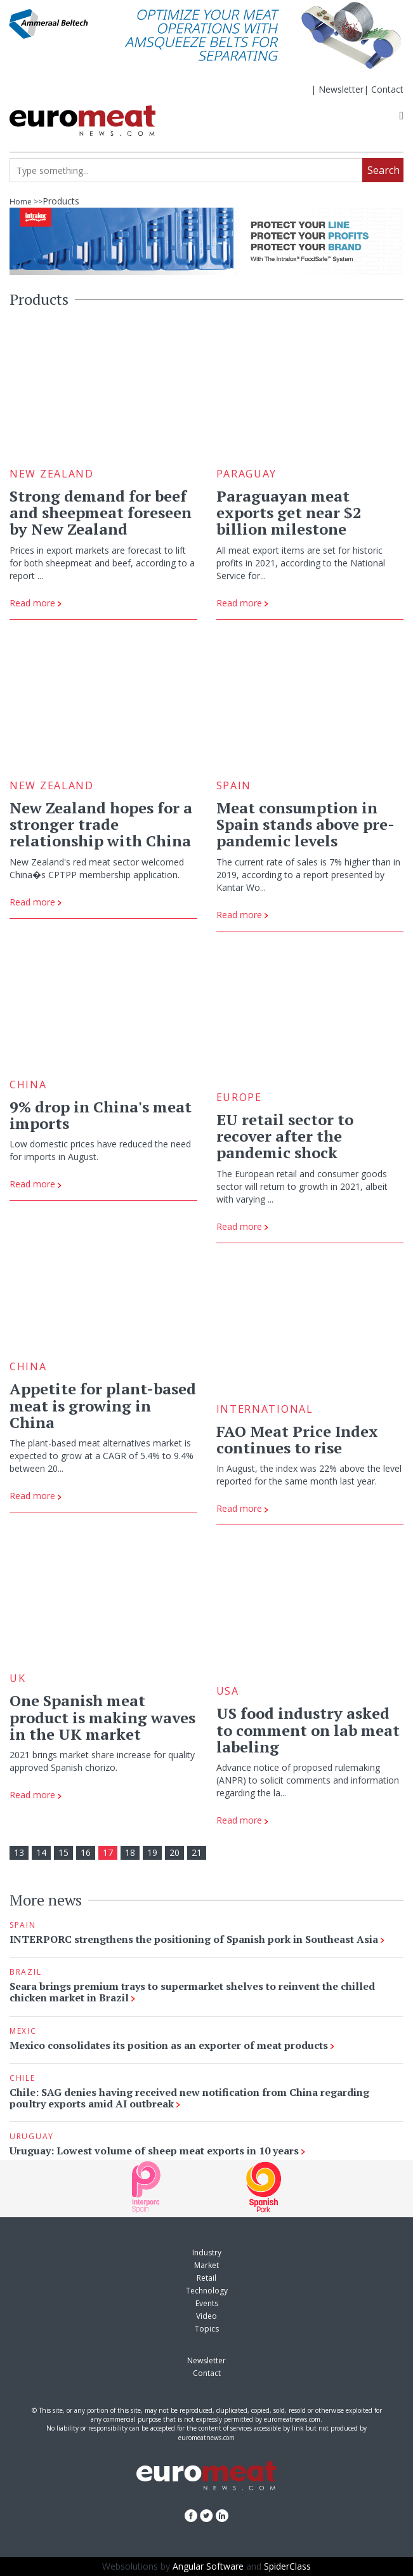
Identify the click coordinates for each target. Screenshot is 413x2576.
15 (63, 1852)
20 (174, 1852)
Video (206, 2316)
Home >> (26, 201)
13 (19, 1852)
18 (130, 1852)
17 (108, 1852)
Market (206, 2265)
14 (41, 1852)
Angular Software (208, 2566)
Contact (387, 89)
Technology (207, 2290)
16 (86, 1852)
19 (152, 1852)
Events (206, 2303)
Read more (36, 603)
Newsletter (341, 89)
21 (197, 1852)
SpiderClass (287, 2566)
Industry (206, 2252)
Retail (206, 2277)
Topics (207, 2328)
